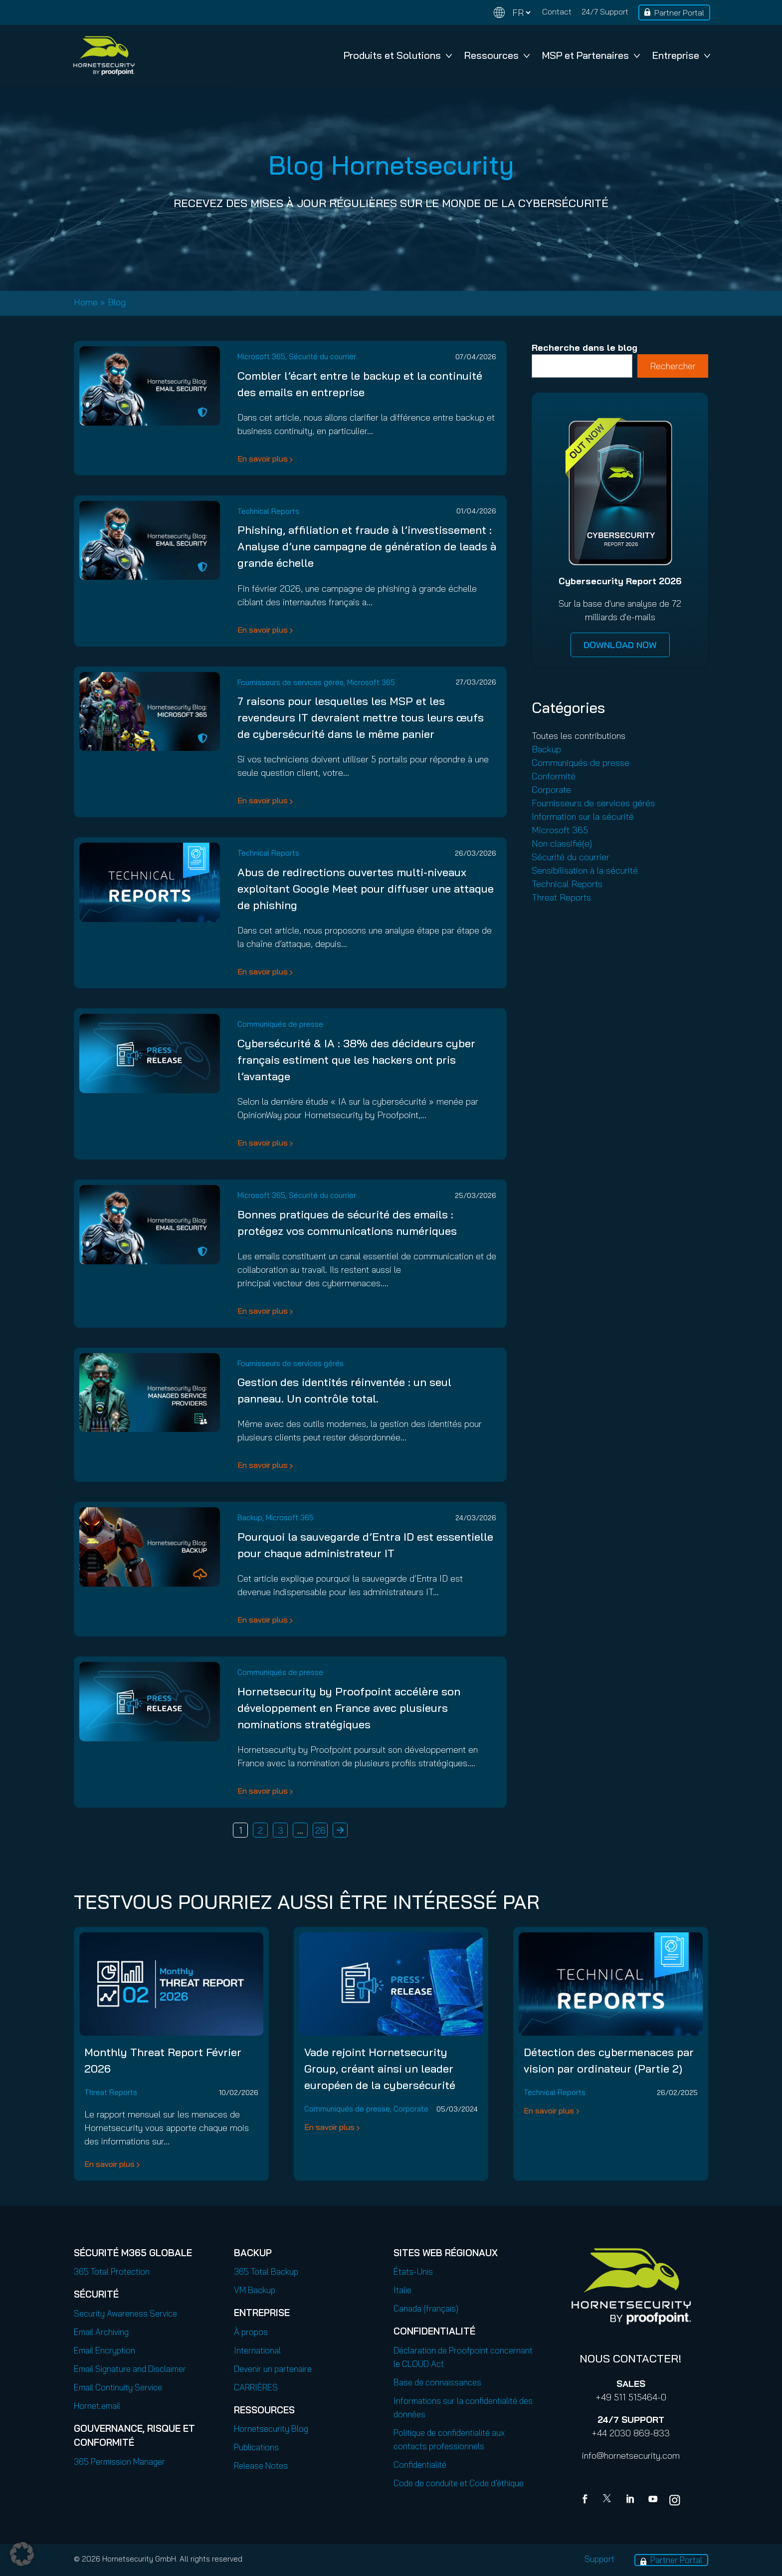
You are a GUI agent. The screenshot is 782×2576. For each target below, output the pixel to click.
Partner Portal (679, 12)
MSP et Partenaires (591, 55)
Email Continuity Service (118, 2387)
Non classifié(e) (562, 843)
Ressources (497, 55)
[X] (609, 2500)
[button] (22, 2554)
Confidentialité (419, 2464)
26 (320, 1830)
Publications (256, 2447)
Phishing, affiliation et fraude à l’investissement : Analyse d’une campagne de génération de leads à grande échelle (366, 546)
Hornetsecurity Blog (271, 2428)
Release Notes (261, 2465)
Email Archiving (101, 2332)
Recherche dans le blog (584, 347)
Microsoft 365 (261, 356)
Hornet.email (97, 2405)
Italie (402, 2290)
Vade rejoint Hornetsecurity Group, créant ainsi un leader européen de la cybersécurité (379, 2068)
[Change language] (512, 12)
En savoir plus (262, 459)
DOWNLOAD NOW (620, 645)
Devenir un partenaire (273, 2368)
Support (599, 2559)
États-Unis (413, 2271)
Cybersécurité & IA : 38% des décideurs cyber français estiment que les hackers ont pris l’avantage (356, 1059)
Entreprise (681, 55)
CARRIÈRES (256, 2387)
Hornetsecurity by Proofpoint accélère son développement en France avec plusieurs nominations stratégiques (348, 1707)
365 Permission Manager (119, 2461)
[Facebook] (587, 2500)
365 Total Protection (112, 2271)
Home (86, 302)
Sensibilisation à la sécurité (585, 870)
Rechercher (673, 366)
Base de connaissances (437, 2382)
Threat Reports (561, 897)
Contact (557, 11)
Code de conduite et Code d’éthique (458, 2483)
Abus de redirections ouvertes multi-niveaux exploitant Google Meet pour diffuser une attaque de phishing (365, 888)
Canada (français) (425, 2308)
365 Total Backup (266, 2271)
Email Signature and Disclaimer (130, 2368)
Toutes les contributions (578, 735)
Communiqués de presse (280, 1024)
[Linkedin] (631, 2500)
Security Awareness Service (125, 2313)
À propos (251, 2332)
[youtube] (653, 2500)
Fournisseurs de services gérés (290, 682)
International (257, 2350)
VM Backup (254, 2290)
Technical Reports (268, 511)
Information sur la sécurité (583, 816)
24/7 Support (605, 11)
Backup (249, 1517)
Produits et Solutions (398, 55)
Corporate (551, 789)
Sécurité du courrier (322, 356)
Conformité (554, 776)
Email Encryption (104, 2350)
